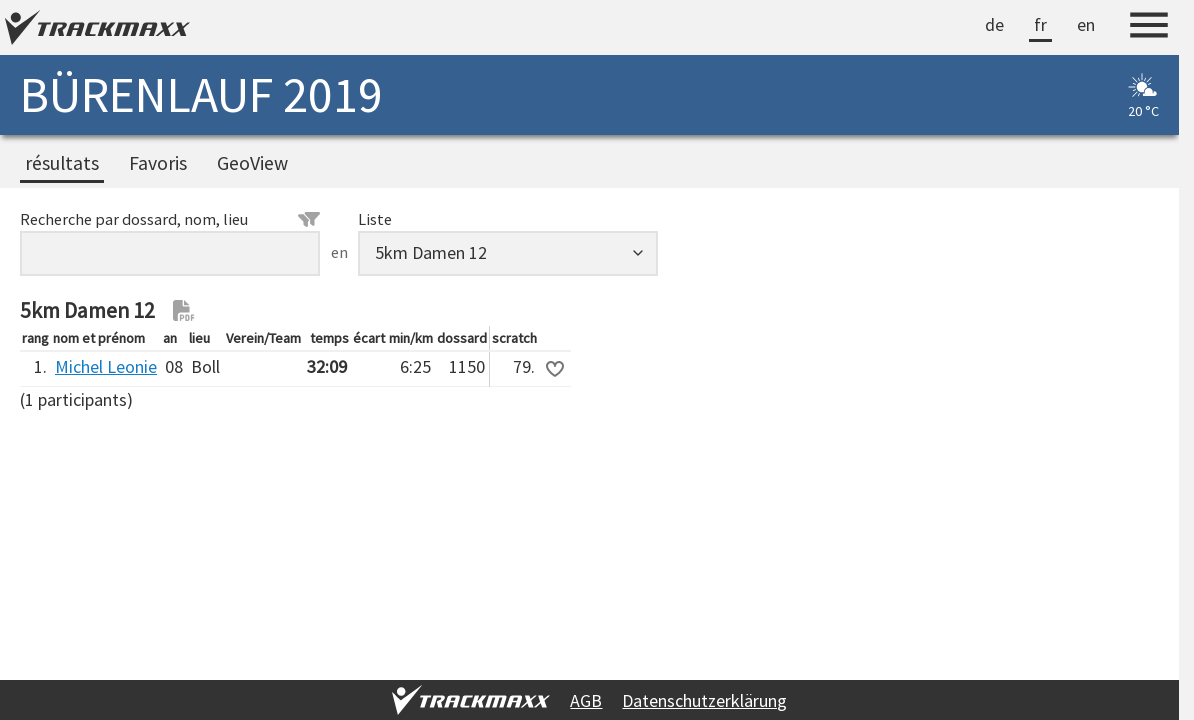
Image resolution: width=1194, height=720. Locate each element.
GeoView (252, 163)
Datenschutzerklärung (704, 700)
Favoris (158, 163)
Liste (375, 219)
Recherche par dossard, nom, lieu (170, 219)
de (994, 24)
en (1086, 24)
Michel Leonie (106, 366)
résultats (62, 163)
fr (1040, 24)
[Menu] (1149, 28)
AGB (586, 700)
